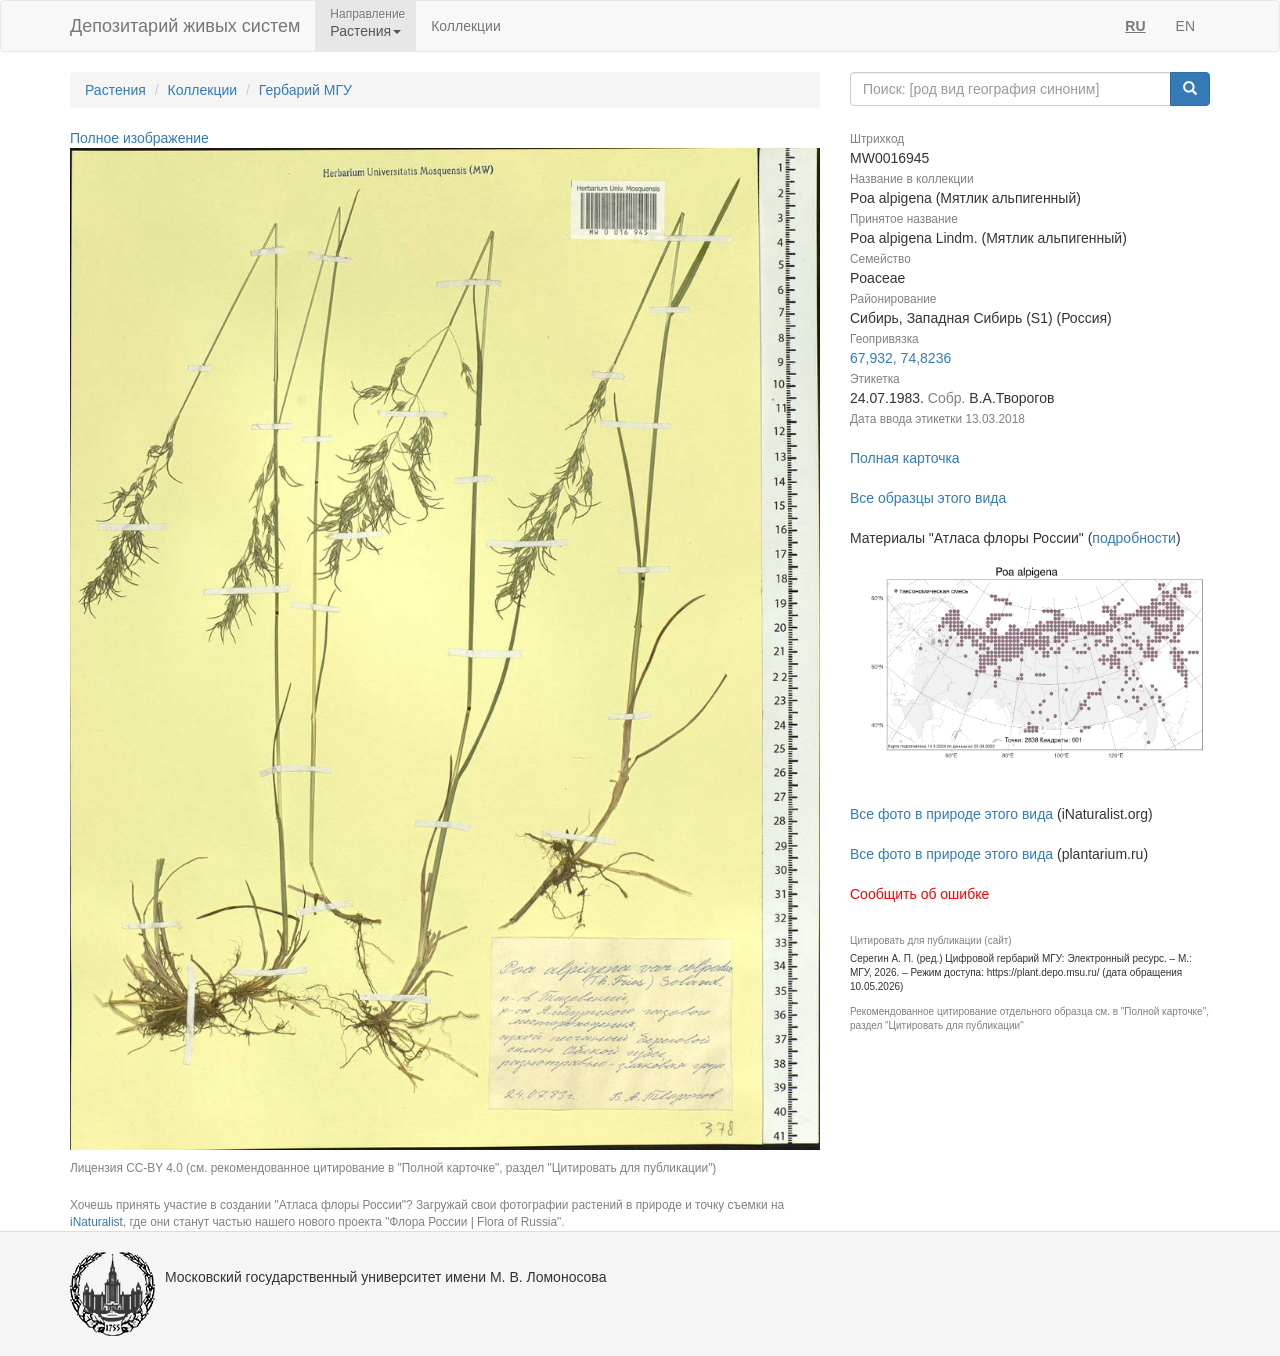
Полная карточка (905, 458)
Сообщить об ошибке (919, 894)
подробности (1134, 538)
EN (1185, 26)
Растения (115, 90)
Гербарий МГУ (305, 90)
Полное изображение (139, 138)
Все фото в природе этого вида (951, 814)
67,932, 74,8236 (900, 358)
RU (1135, 26)
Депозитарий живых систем (185, 26)
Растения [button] (365, 31)
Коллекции (466, 26)
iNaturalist (96, 1222)
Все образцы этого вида (928, 498)
